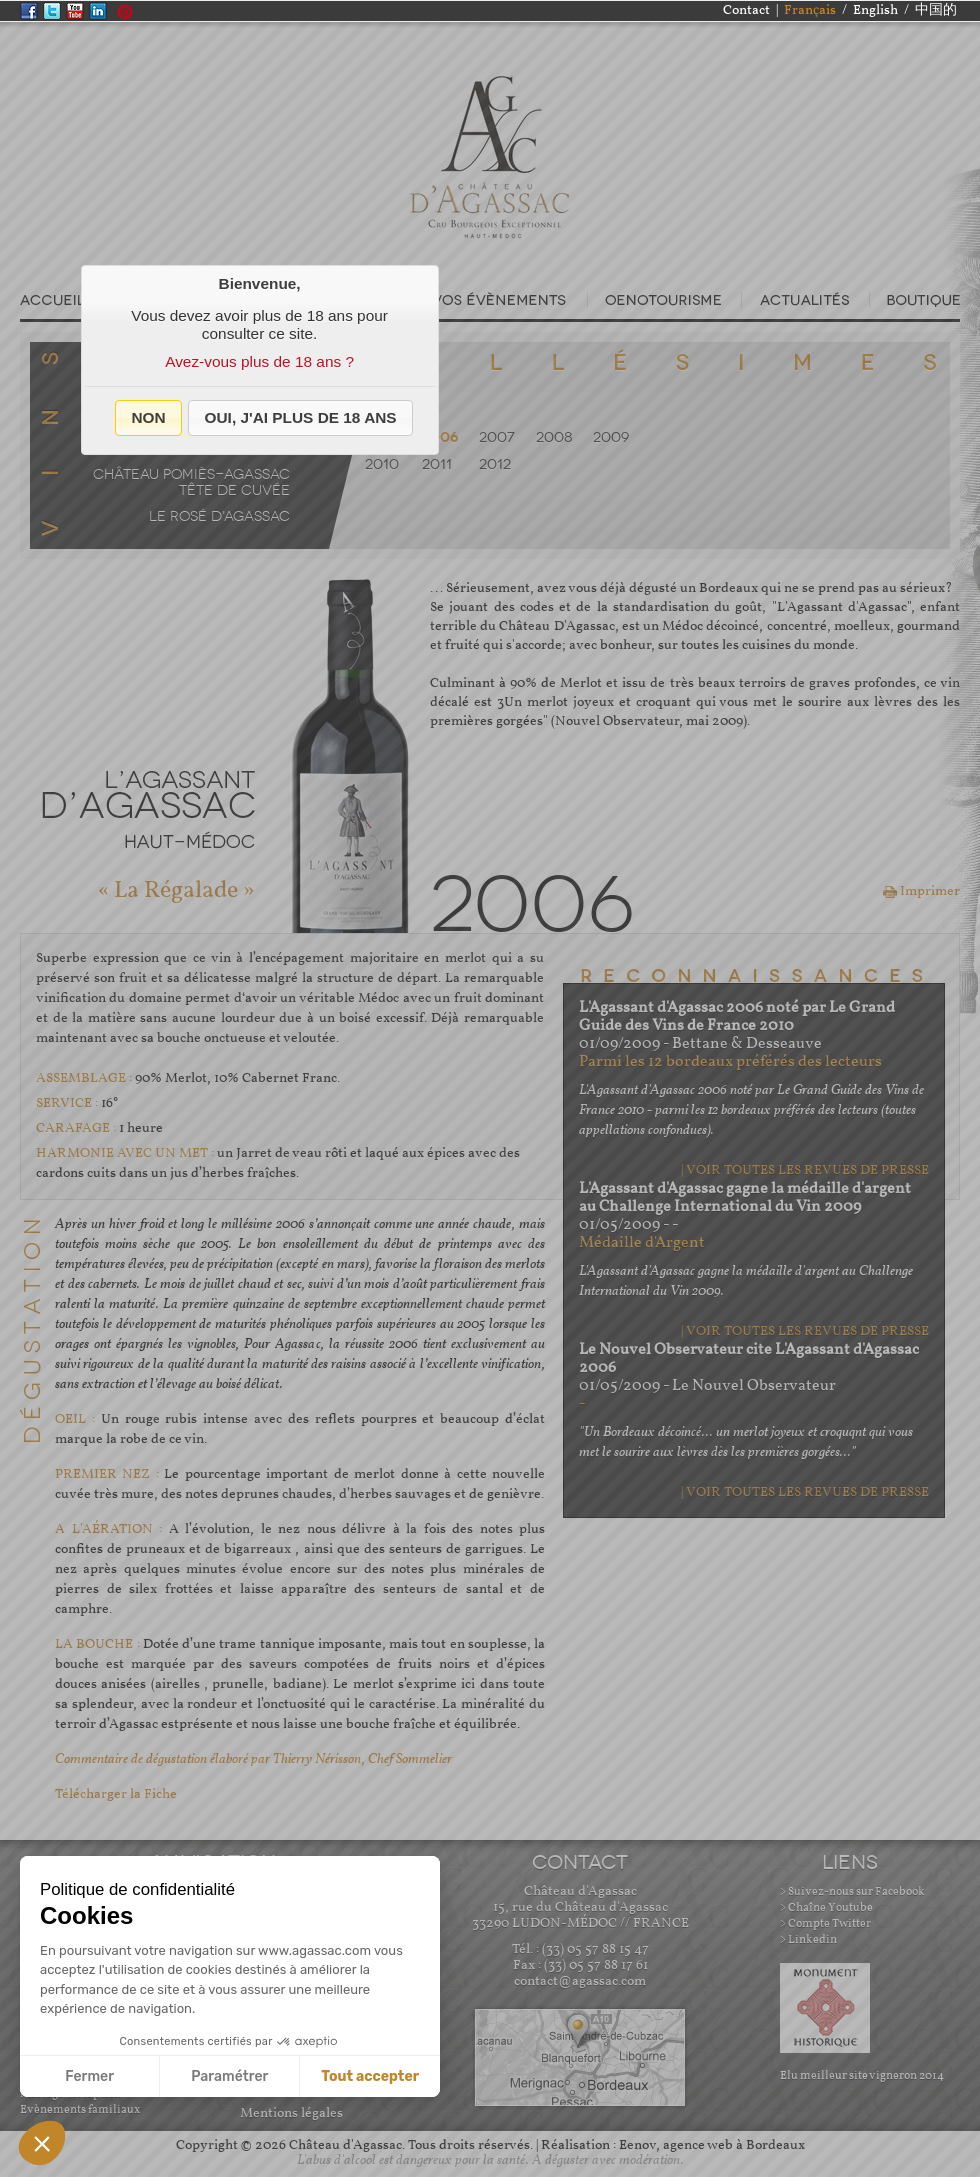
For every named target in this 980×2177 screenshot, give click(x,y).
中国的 (936, 10)
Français (810, 10)
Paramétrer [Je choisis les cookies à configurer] (229, 2076)
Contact (746, 10)
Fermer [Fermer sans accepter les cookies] (89, 2076)
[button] (148, 418)
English (875, 10)
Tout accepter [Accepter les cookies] (370, 2076)
